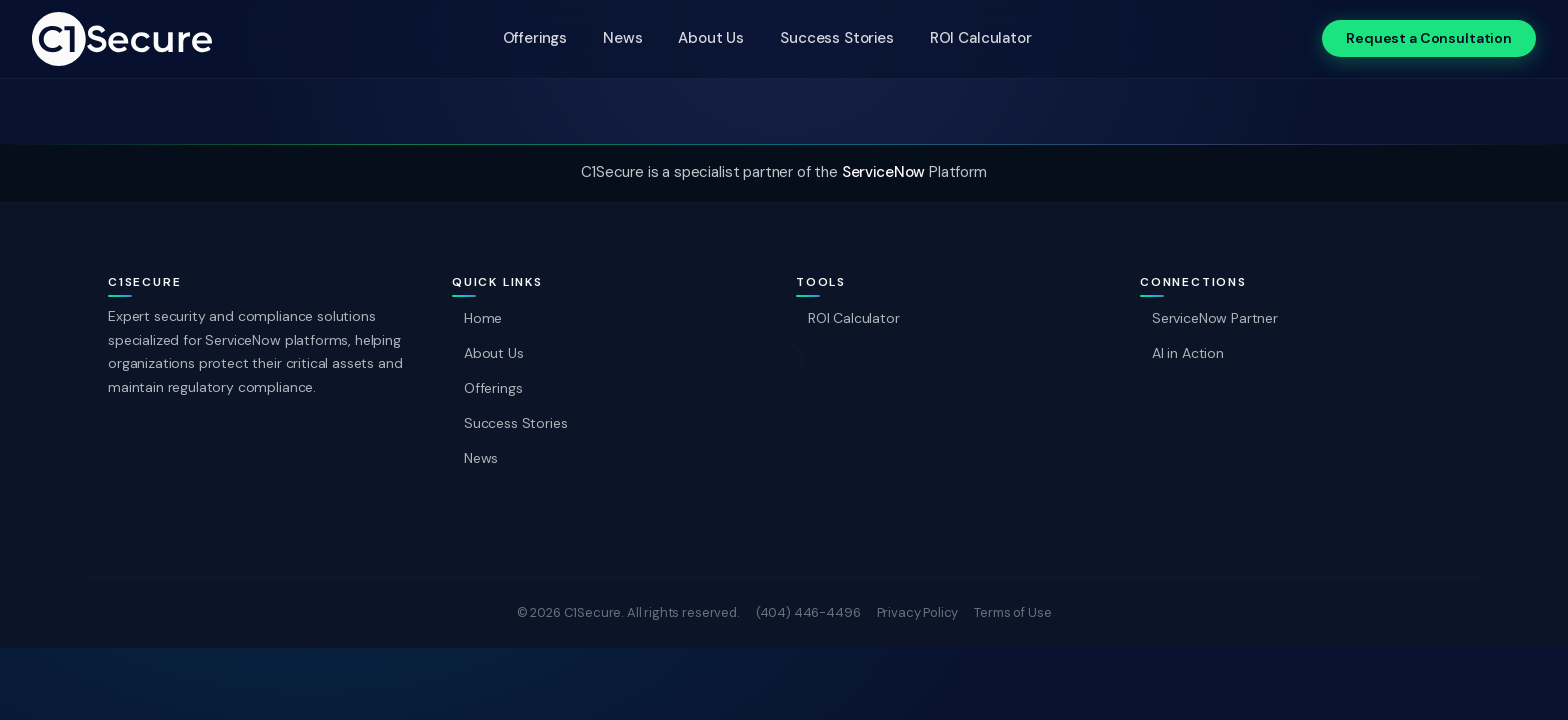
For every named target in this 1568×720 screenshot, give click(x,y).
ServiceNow (883, 172)
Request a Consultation (1429, 38)
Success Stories (837, 38)
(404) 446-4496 (808, 612)
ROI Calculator (981, 38)
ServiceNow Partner (1215, 318)
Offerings (535, 38)
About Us (711, 38)
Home (483, 318)
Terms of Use (1012, 612)
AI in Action (1188, 353)
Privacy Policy (918, 612)
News (622, 38)
